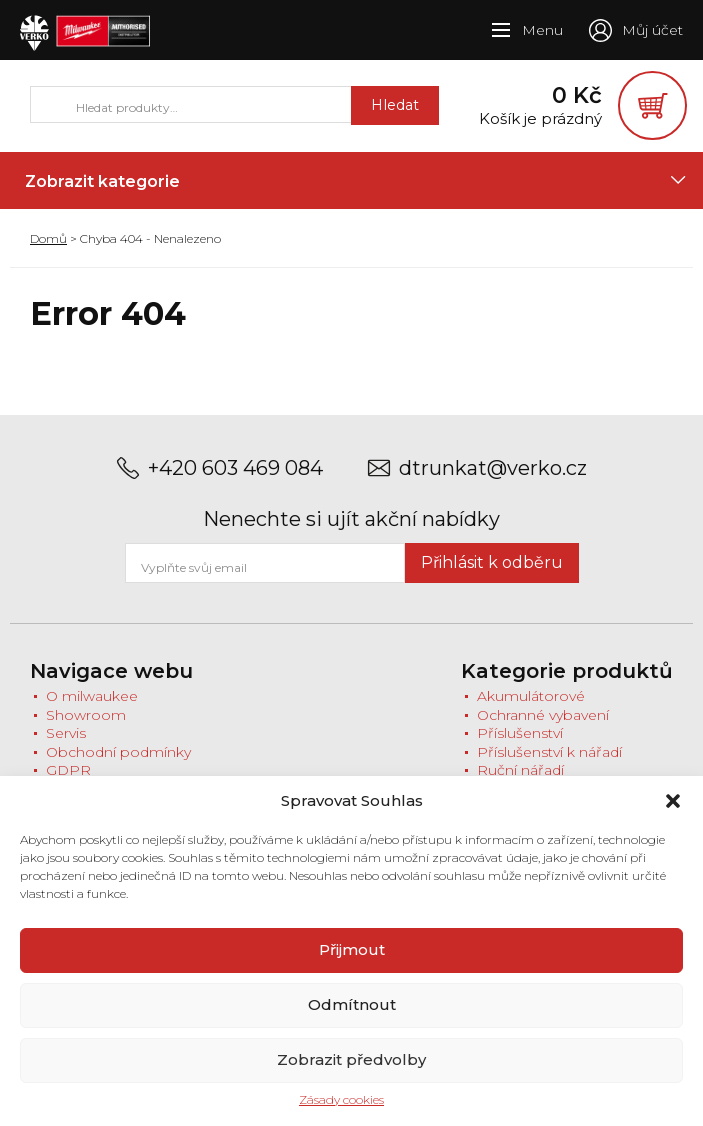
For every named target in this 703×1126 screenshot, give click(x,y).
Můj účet (652, 30)
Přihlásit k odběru (492, 575)
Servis (66, 746)
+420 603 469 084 (235, 481)
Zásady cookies (341, 1099)
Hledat (370, 111)
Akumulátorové (531, 709)
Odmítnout (352, 1004)
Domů (48, 251)
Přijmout (352, 949)
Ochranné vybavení (543, 728)
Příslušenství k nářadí (549, 765)
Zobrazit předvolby (351, 1059)
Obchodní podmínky (118, 765)
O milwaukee (92, 709)
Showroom (86, 728)
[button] (673, 801)
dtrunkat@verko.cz (493, 481)
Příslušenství (520, 746)
